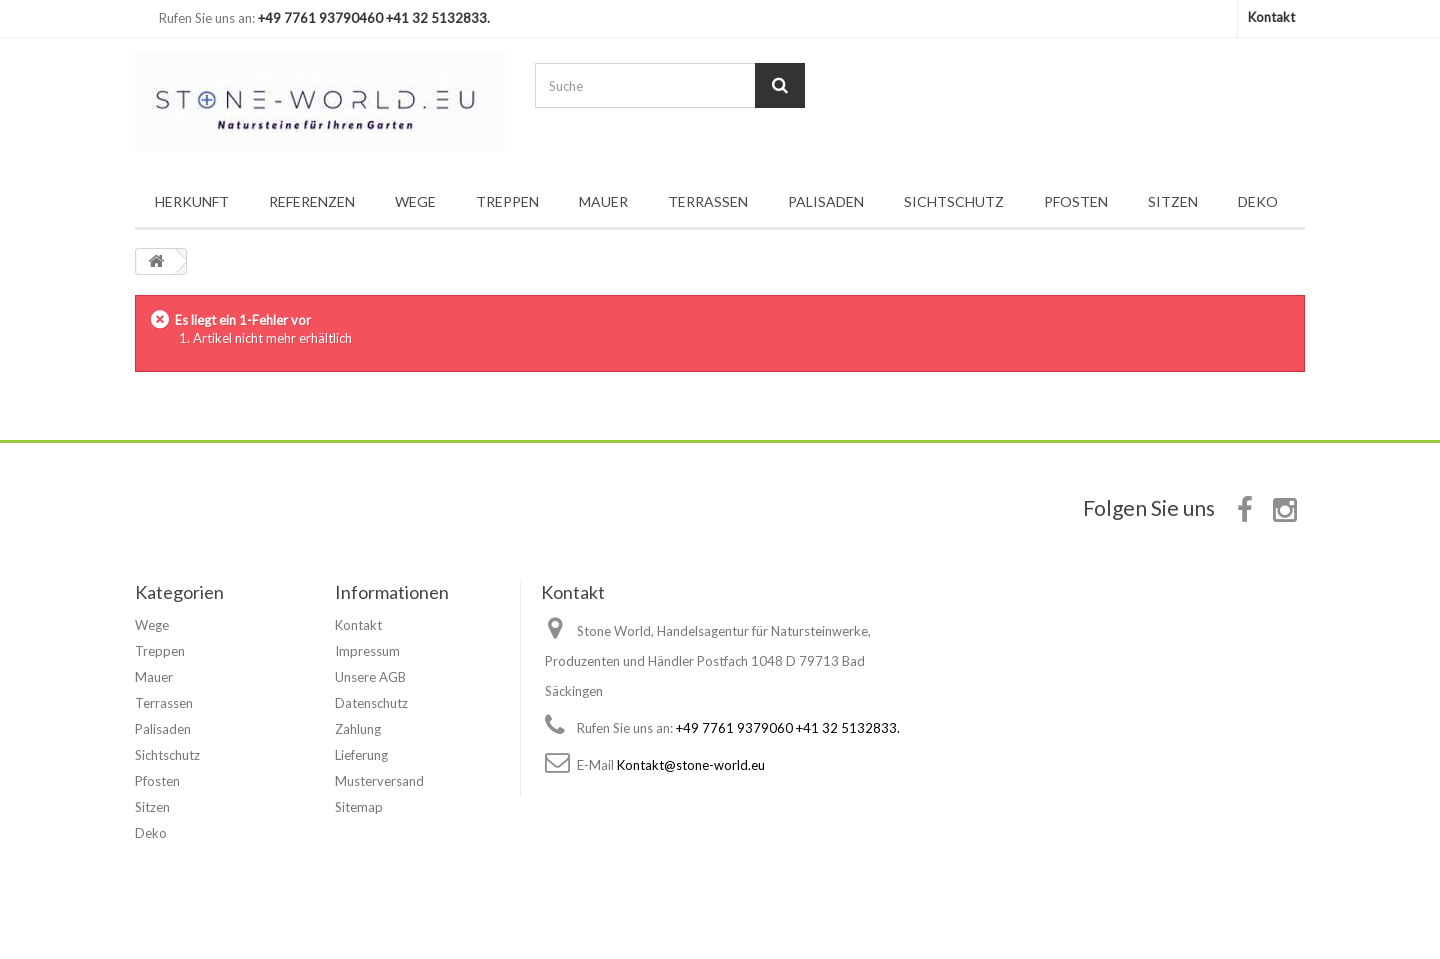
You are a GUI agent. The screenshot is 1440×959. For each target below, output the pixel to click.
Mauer (603, 201)
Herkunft (192, 201)
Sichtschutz (954, 201)
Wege (415, 201)
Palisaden (826, 201)
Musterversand (379, 781)
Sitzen (1173, 201)
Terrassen (708, 201)
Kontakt (1271, 17)
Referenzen (312, 201)
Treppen (507, 201)
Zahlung (358, 729)
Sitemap (359, 807)
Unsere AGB (370, 677)
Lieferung (361, 755)
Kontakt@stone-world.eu (691, 765)
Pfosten (1076, 201)
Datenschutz (371, 703)
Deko (1258, 201)
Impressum (367, 651)
